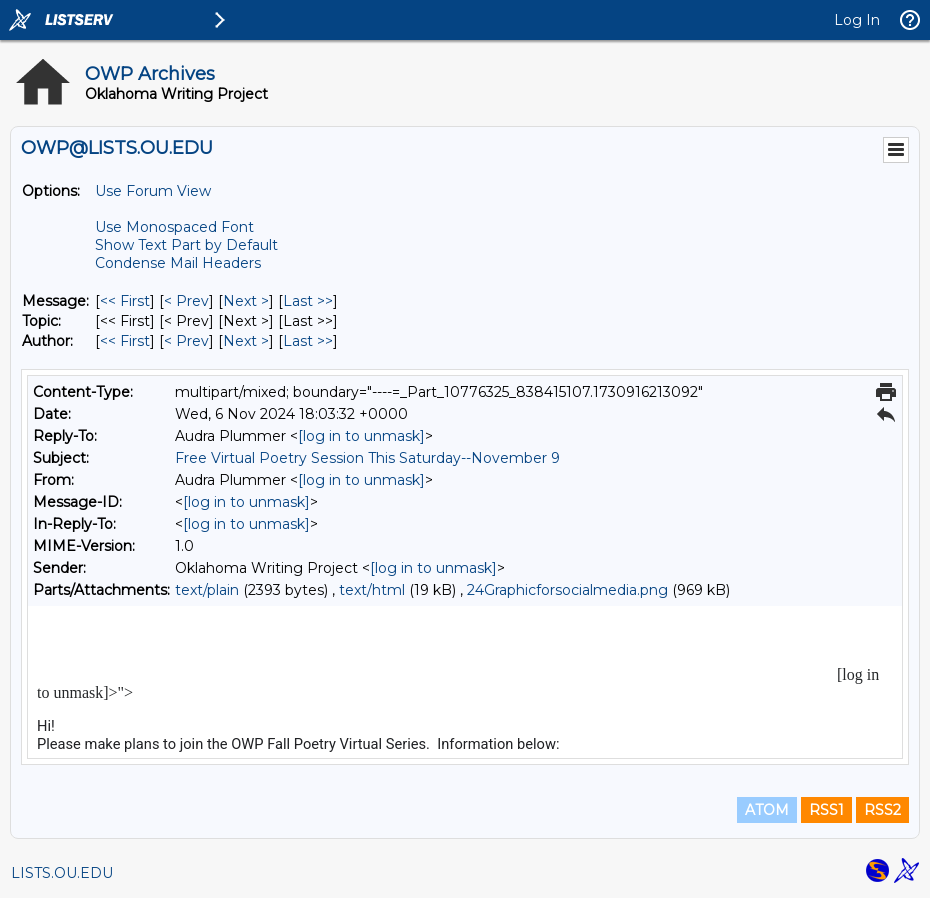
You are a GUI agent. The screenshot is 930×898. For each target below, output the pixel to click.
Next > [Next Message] (246, 301)
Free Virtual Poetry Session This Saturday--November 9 (367, 458)
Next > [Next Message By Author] (246, 341)
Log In (857, 20)
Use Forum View (153, 191)
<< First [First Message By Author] (125, 341)
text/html (372, 590)
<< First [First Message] (125, 301)
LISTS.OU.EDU (62, 873)
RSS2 (882, 810)
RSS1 (826, 810)
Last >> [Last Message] (308, 301)
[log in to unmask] (361, 436)
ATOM (767, 810)
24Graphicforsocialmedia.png (567, 590)
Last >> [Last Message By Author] (308, 341)
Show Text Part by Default (186, 245)
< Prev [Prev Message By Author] (186, 341)
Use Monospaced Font (174, 227)
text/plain (207, 590)
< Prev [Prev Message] (186, 301)
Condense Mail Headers (178, 263)
